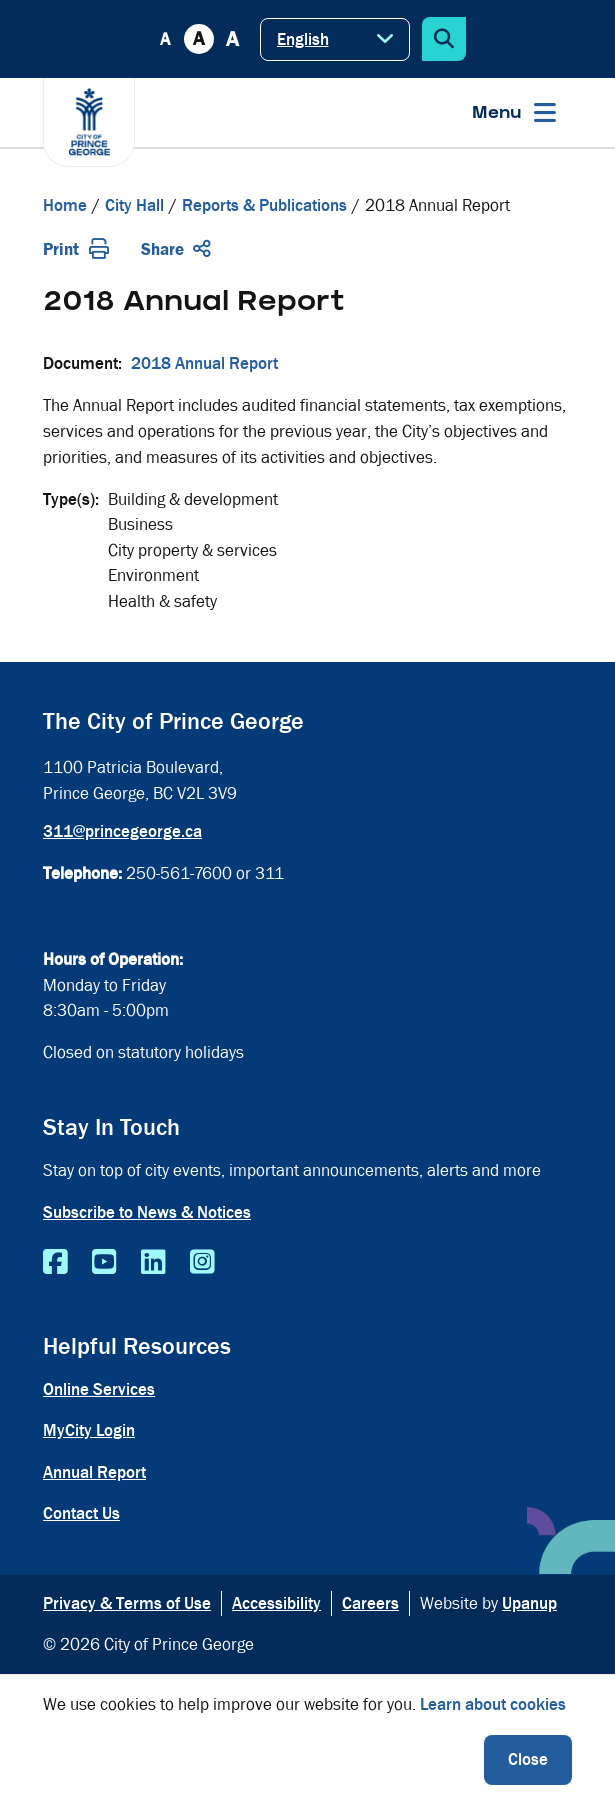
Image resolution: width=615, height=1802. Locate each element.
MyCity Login (89, 1430)
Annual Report (94, 1472)
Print (76, 249)
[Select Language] (335, 39)
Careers (370, 1603)
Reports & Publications (264, 205)
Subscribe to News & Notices (147, 1212)
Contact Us (81, 1513)
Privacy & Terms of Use (127, 1603)
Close (528, 1759)
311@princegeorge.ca (122, 831)
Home (65, 205)
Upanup (529, 1603)
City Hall (134, 205)
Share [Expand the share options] (176, 249)
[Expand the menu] (514, 112)
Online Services (99, 1389)
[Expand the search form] (444, 39)
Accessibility (276, 1603)
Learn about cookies (493, 1704)
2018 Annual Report (204, 363)
